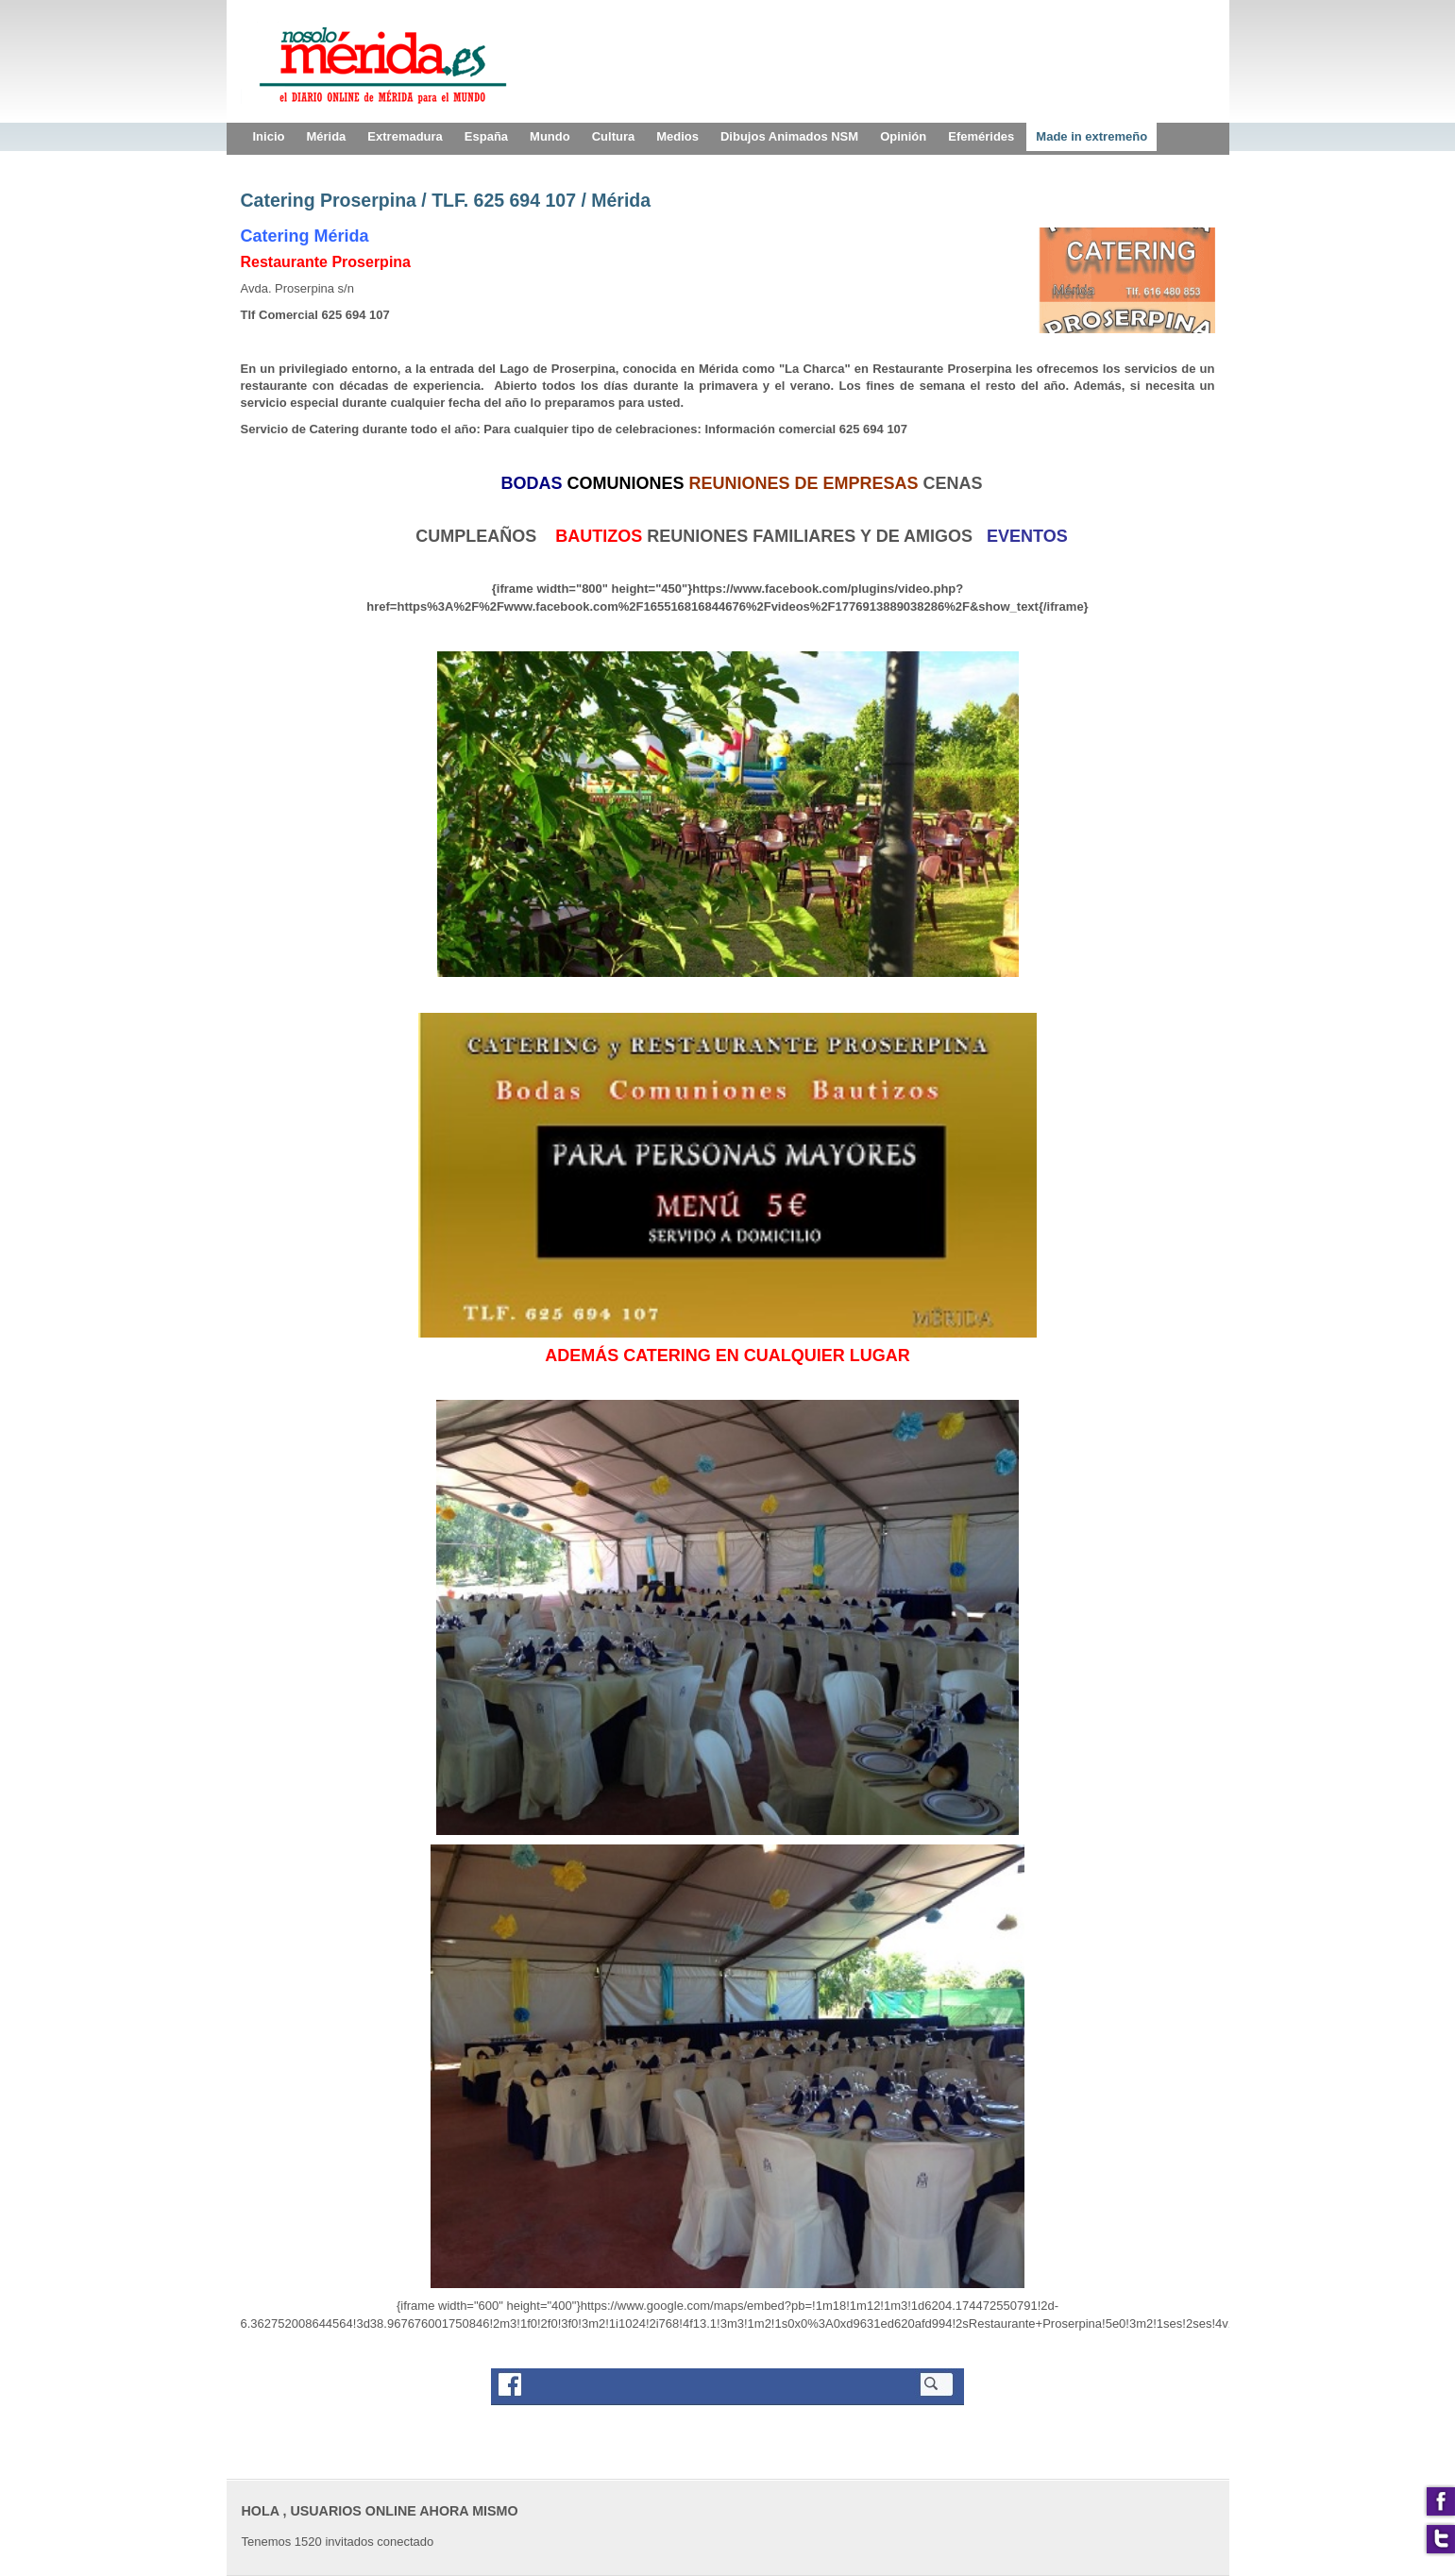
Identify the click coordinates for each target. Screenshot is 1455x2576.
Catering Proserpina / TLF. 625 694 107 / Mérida (446, 200)
